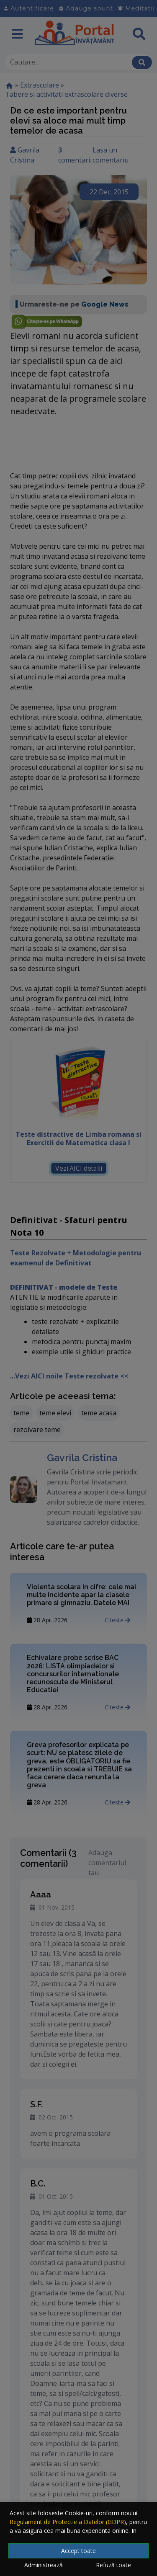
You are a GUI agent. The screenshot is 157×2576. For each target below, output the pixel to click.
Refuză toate (113, 2565)
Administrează (43, 2565)
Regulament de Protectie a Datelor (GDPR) (68, 2522)
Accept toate (78, 2551)
